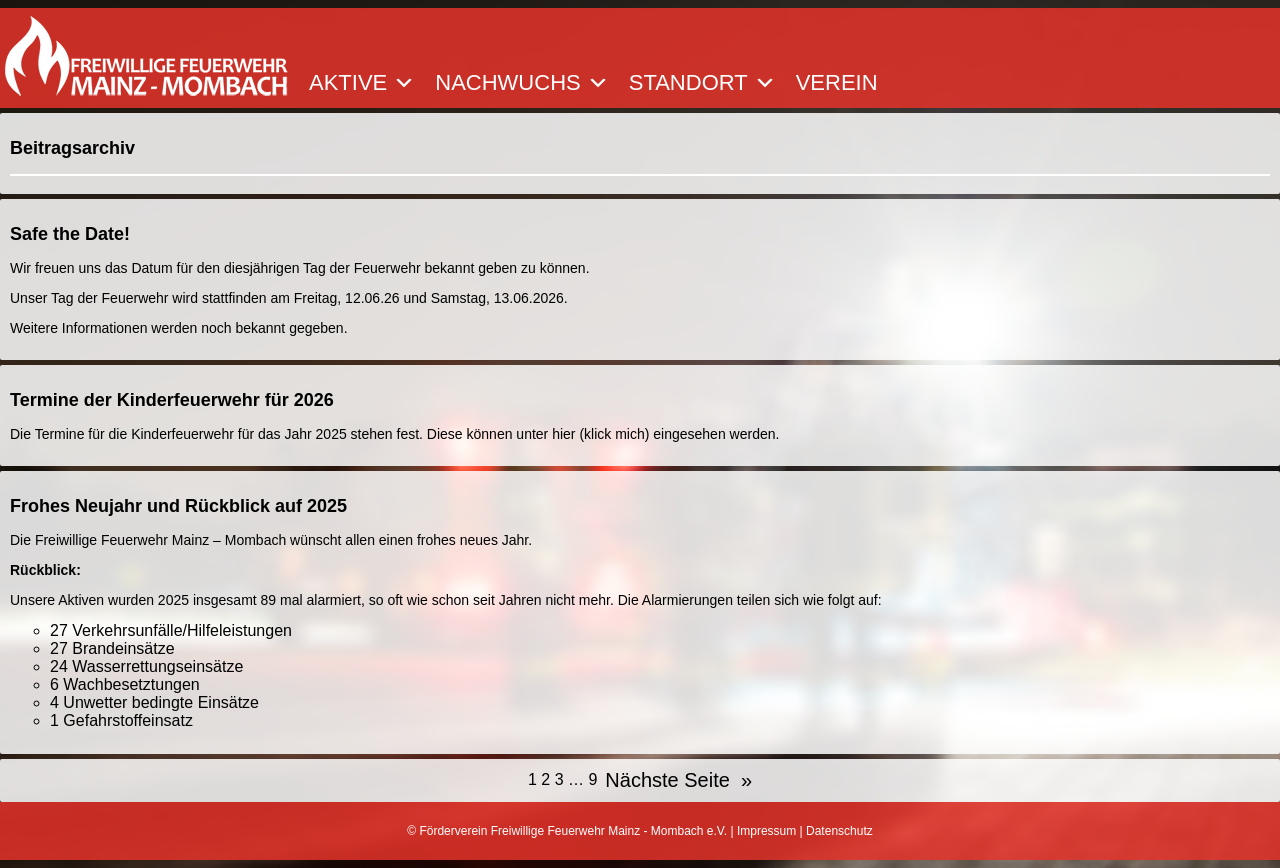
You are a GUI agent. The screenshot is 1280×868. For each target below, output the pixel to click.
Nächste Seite (678, 780)
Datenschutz (839, 831)
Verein (837, 83)
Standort (702, 83)
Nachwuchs (521, 83)
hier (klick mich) (600, 434)
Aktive (362, 83)
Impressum (766, 831)
